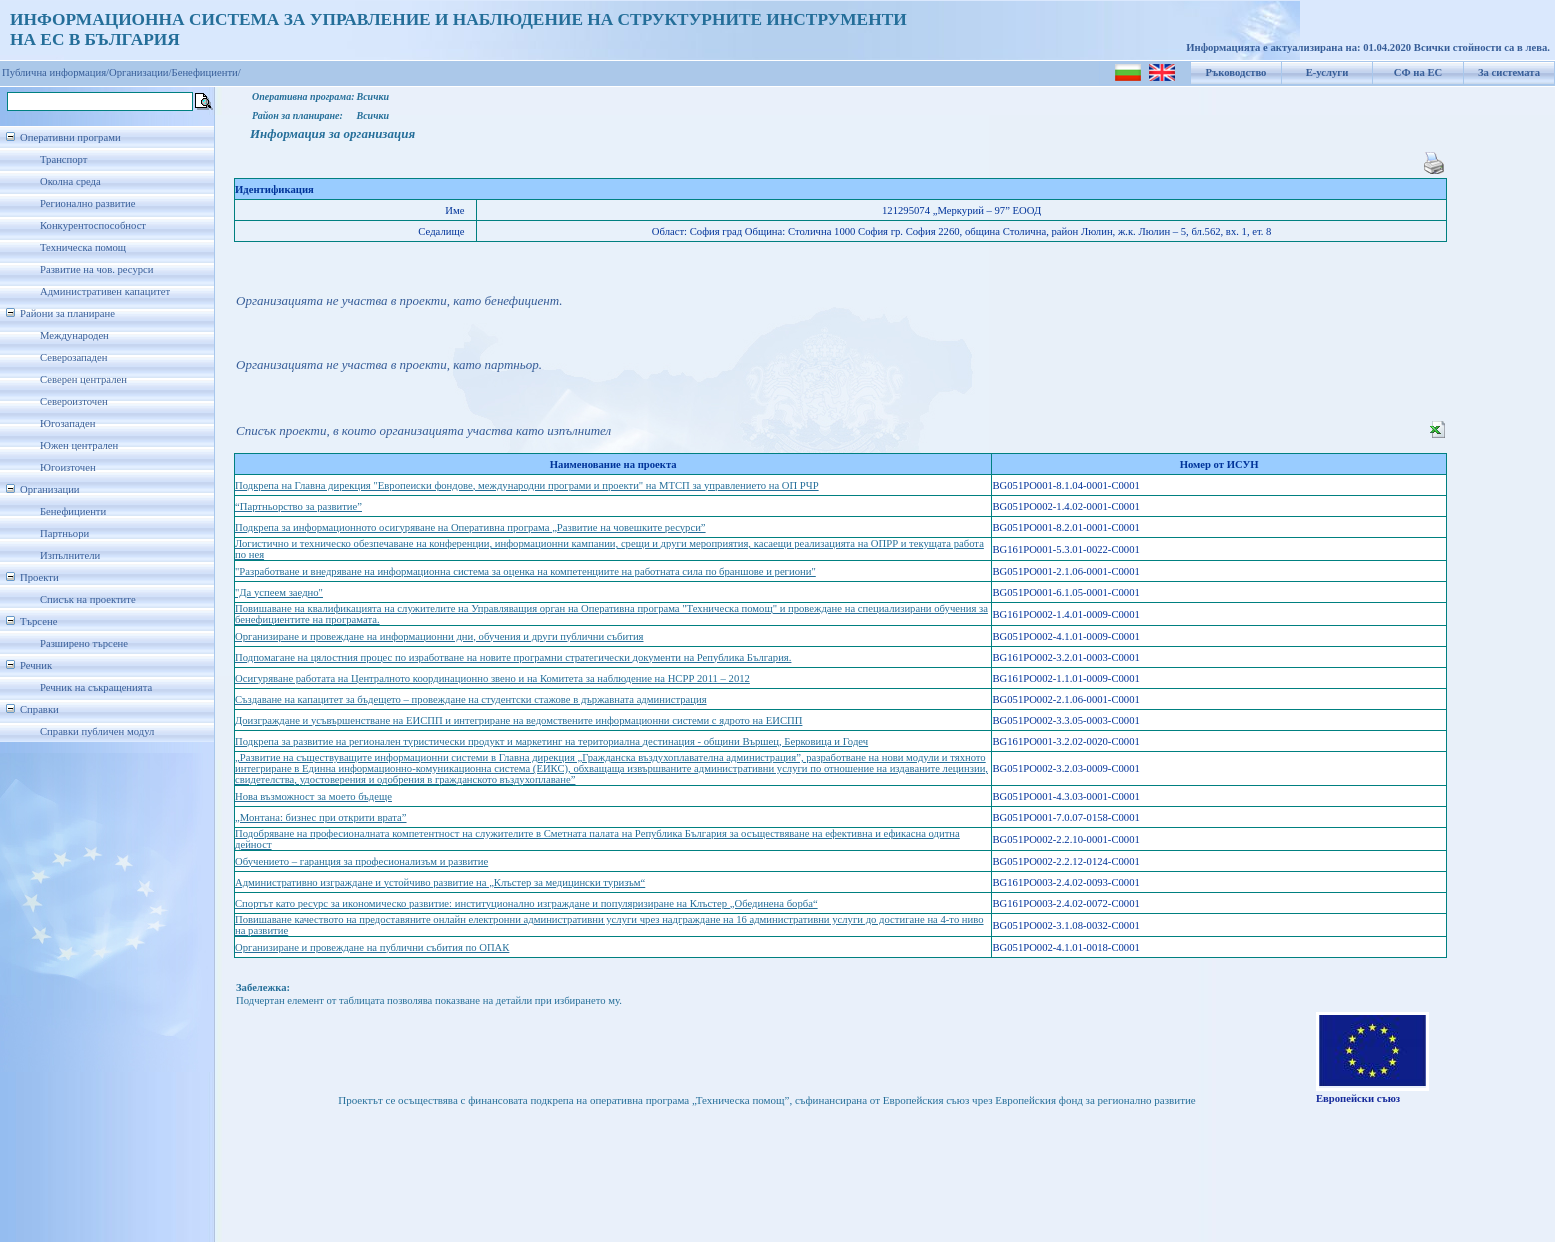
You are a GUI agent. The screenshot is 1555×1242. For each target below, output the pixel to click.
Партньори (64, 533)
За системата (1509, 72)
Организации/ (140, 72)
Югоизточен (68, 467)
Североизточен (74, 401)
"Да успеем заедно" (279, 592)
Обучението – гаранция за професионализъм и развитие (361, 861)
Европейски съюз (1358, 1098)
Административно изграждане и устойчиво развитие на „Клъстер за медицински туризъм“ (440, 882)
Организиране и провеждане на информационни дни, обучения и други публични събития (439, 636)
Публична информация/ (55, 72)
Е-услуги (1327, 72)
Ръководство (1236, 72)
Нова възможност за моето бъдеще (313, 796)
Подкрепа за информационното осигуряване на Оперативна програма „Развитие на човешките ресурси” (470, 527)
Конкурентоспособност (93, 225)
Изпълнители (70, 555)
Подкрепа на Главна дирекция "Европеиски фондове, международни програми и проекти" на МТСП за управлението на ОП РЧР (527, 485)
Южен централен (79, 445)
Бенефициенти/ (206, 72)
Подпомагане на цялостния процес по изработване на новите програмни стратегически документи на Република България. (513, 657)
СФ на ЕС (1418, 72)
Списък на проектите (88, 599)
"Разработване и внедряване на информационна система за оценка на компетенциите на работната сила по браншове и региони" (525, 571)
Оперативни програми (70, 137)
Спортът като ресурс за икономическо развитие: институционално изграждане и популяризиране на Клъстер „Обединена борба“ (526, 903)
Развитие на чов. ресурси (97, 269)
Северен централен (83, 379)
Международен (74, 335)
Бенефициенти (73, 511)
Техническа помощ (83, 247)
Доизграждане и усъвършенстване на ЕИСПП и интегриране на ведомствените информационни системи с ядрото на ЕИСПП (518, 720)
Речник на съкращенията (96, 687)
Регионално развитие (88, 203)
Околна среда (70, 181)
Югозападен (67, 423)
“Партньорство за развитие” (298, 506)
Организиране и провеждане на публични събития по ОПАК (372, 947)
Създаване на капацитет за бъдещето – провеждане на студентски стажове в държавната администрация (471, 699)
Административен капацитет (105, 291)
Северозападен (73, 357)
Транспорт (63, 159)
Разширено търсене (84, 643)
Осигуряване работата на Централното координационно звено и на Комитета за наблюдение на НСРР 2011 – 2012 (492, 678)
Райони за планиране (67, 313)
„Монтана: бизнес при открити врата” (321, 817)
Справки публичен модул (97, 731)
